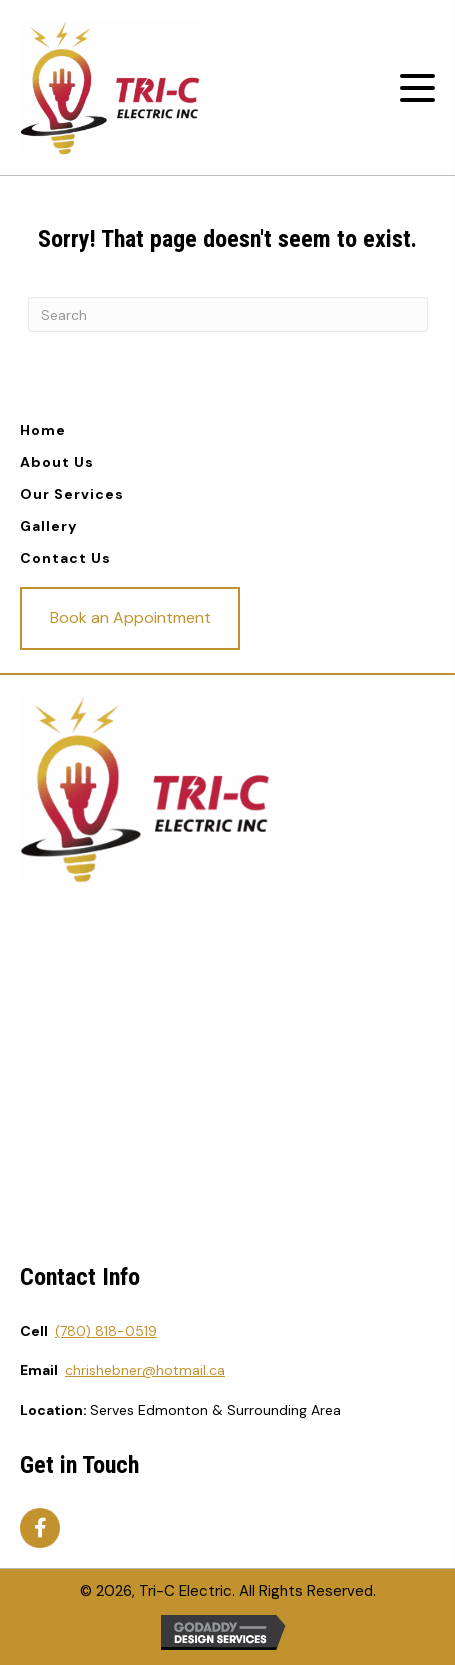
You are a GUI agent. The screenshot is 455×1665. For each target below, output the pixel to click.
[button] (417, 88)
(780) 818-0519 (106, 1331)
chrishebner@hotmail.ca (145, 1370)
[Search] (228, 314)
